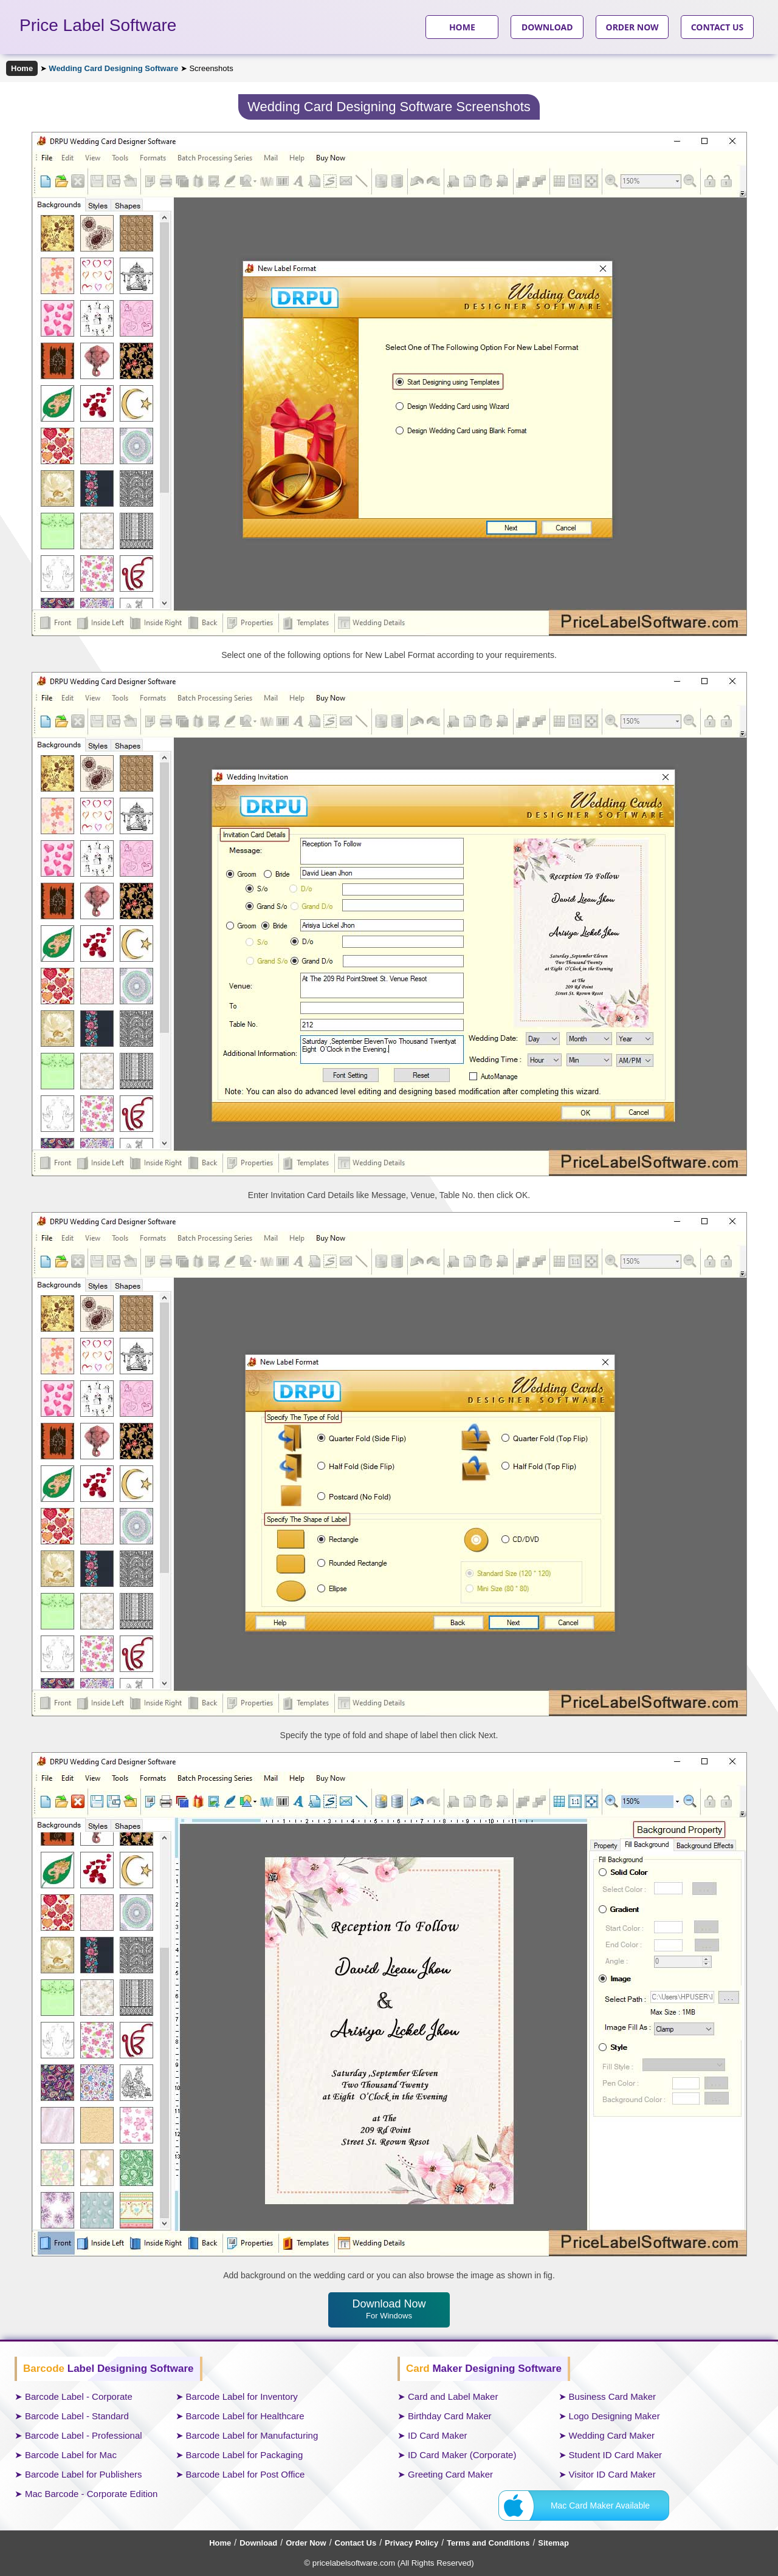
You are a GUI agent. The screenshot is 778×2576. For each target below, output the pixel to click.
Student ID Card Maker (615, 2455)
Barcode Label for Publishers (83, 2474)
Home (22, 68)
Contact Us (356, 2542)
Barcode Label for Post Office (245, 2474)
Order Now (306, 2542)
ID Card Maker (437, 2435)
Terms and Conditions (488, 2542)
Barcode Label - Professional (83, 2435)
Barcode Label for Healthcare (245, 2416)
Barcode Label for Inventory (242, 2396)
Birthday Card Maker (450, 2416)
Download (258, 2542)
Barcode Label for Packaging (244, 2455)
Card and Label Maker (453, 2396)
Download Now (389, 2309)
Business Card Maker (612, 2396)
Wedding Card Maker (612, 2435)
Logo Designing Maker (614, 2416)
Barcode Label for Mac (71, 2455)
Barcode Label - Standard (77, 2416)
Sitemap (553, 2542)
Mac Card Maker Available (600, 2505)
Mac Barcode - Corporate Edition (91, 2494)
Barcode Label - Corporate (79, 2396)
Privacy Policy (411, 2542)
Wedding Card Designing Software (113, 68)
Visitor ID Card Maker (612, 2474)
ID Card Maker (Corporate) (462, 2455)
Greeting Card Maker (450, 2474)
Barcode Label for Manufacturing (252, 2435)
